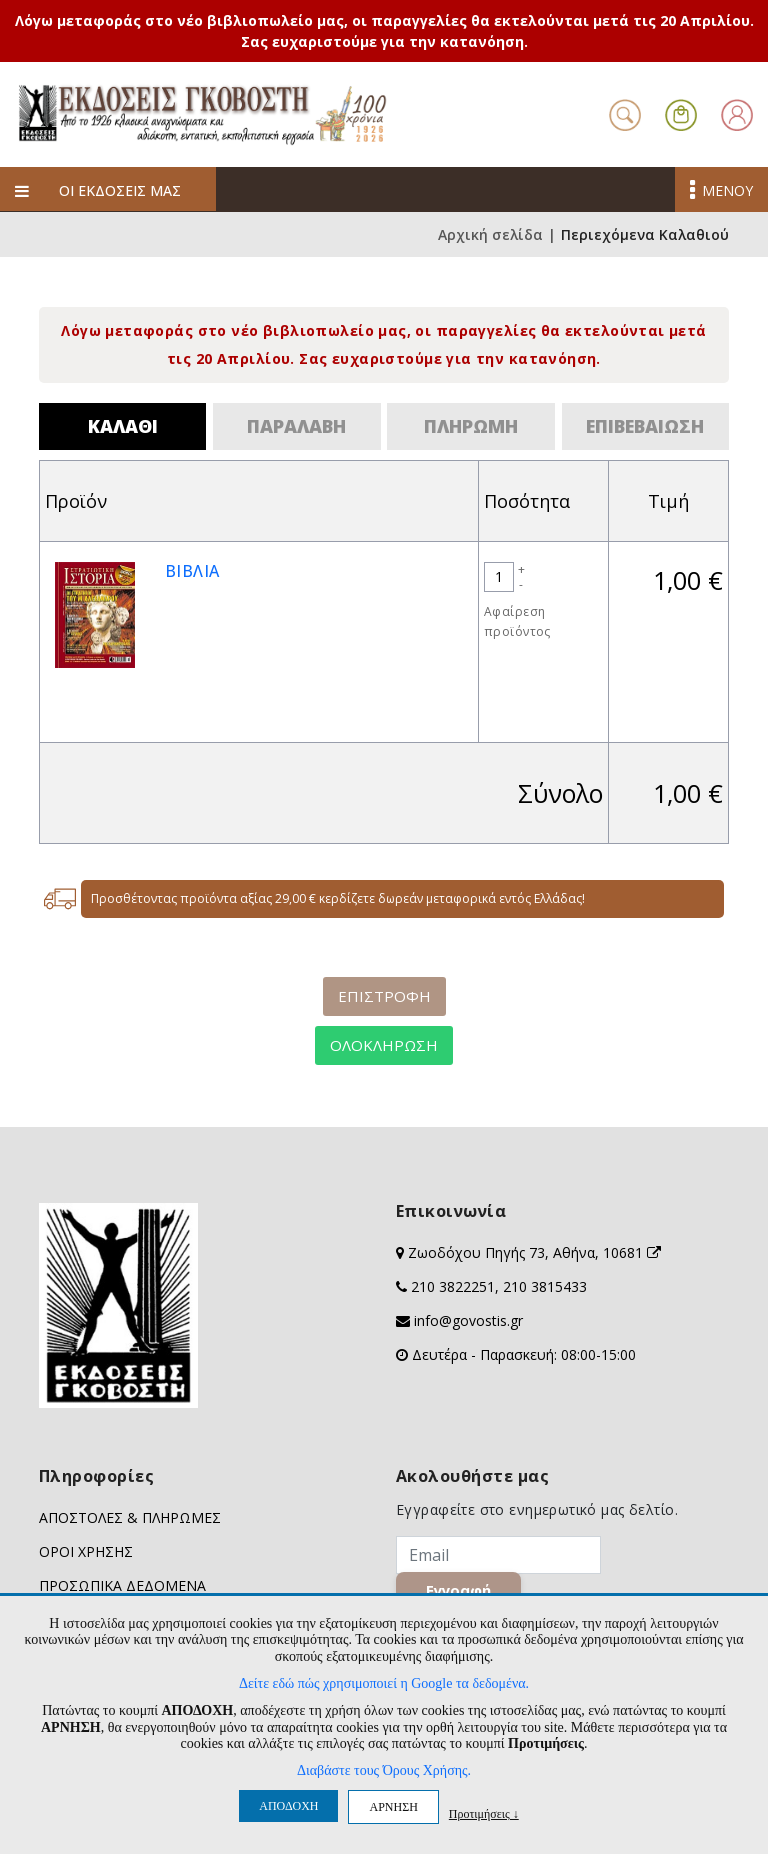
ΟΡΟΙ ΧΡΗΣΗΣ (86, 1551)
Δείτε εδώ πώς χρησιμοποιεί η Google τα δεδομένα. (384, 1683)
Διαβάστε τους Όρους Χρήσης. (384, 1770)
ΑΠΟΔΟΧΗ (288, 1806)
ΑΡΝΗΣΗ (393, 1807)
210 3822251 (453, 1286)
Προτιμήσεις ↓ (484, 1813)
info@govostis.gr (468, 1320)
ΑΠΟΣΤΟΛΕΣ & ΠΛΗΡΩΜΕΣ (130, 1517)
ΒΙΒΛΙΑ (192, 571)
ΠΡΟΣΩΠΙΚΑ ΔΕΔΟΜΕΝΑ (122, 1585)
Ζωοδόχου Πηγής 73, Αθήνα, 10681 (534, 1252)
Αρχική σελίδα (490, 234)
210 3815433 (545, 1286)
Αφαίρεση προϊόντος (517, 621)
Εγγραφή (459, 1590)
